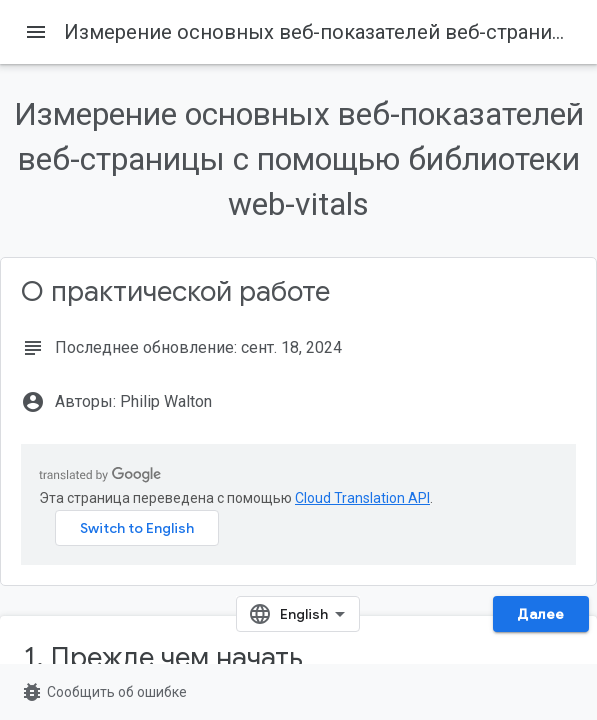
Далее (541, 614)
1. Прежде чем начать (163, 657)
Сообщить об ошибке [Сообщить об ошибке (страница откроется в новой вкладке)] (103, 692)
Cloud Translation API (362, 498)
